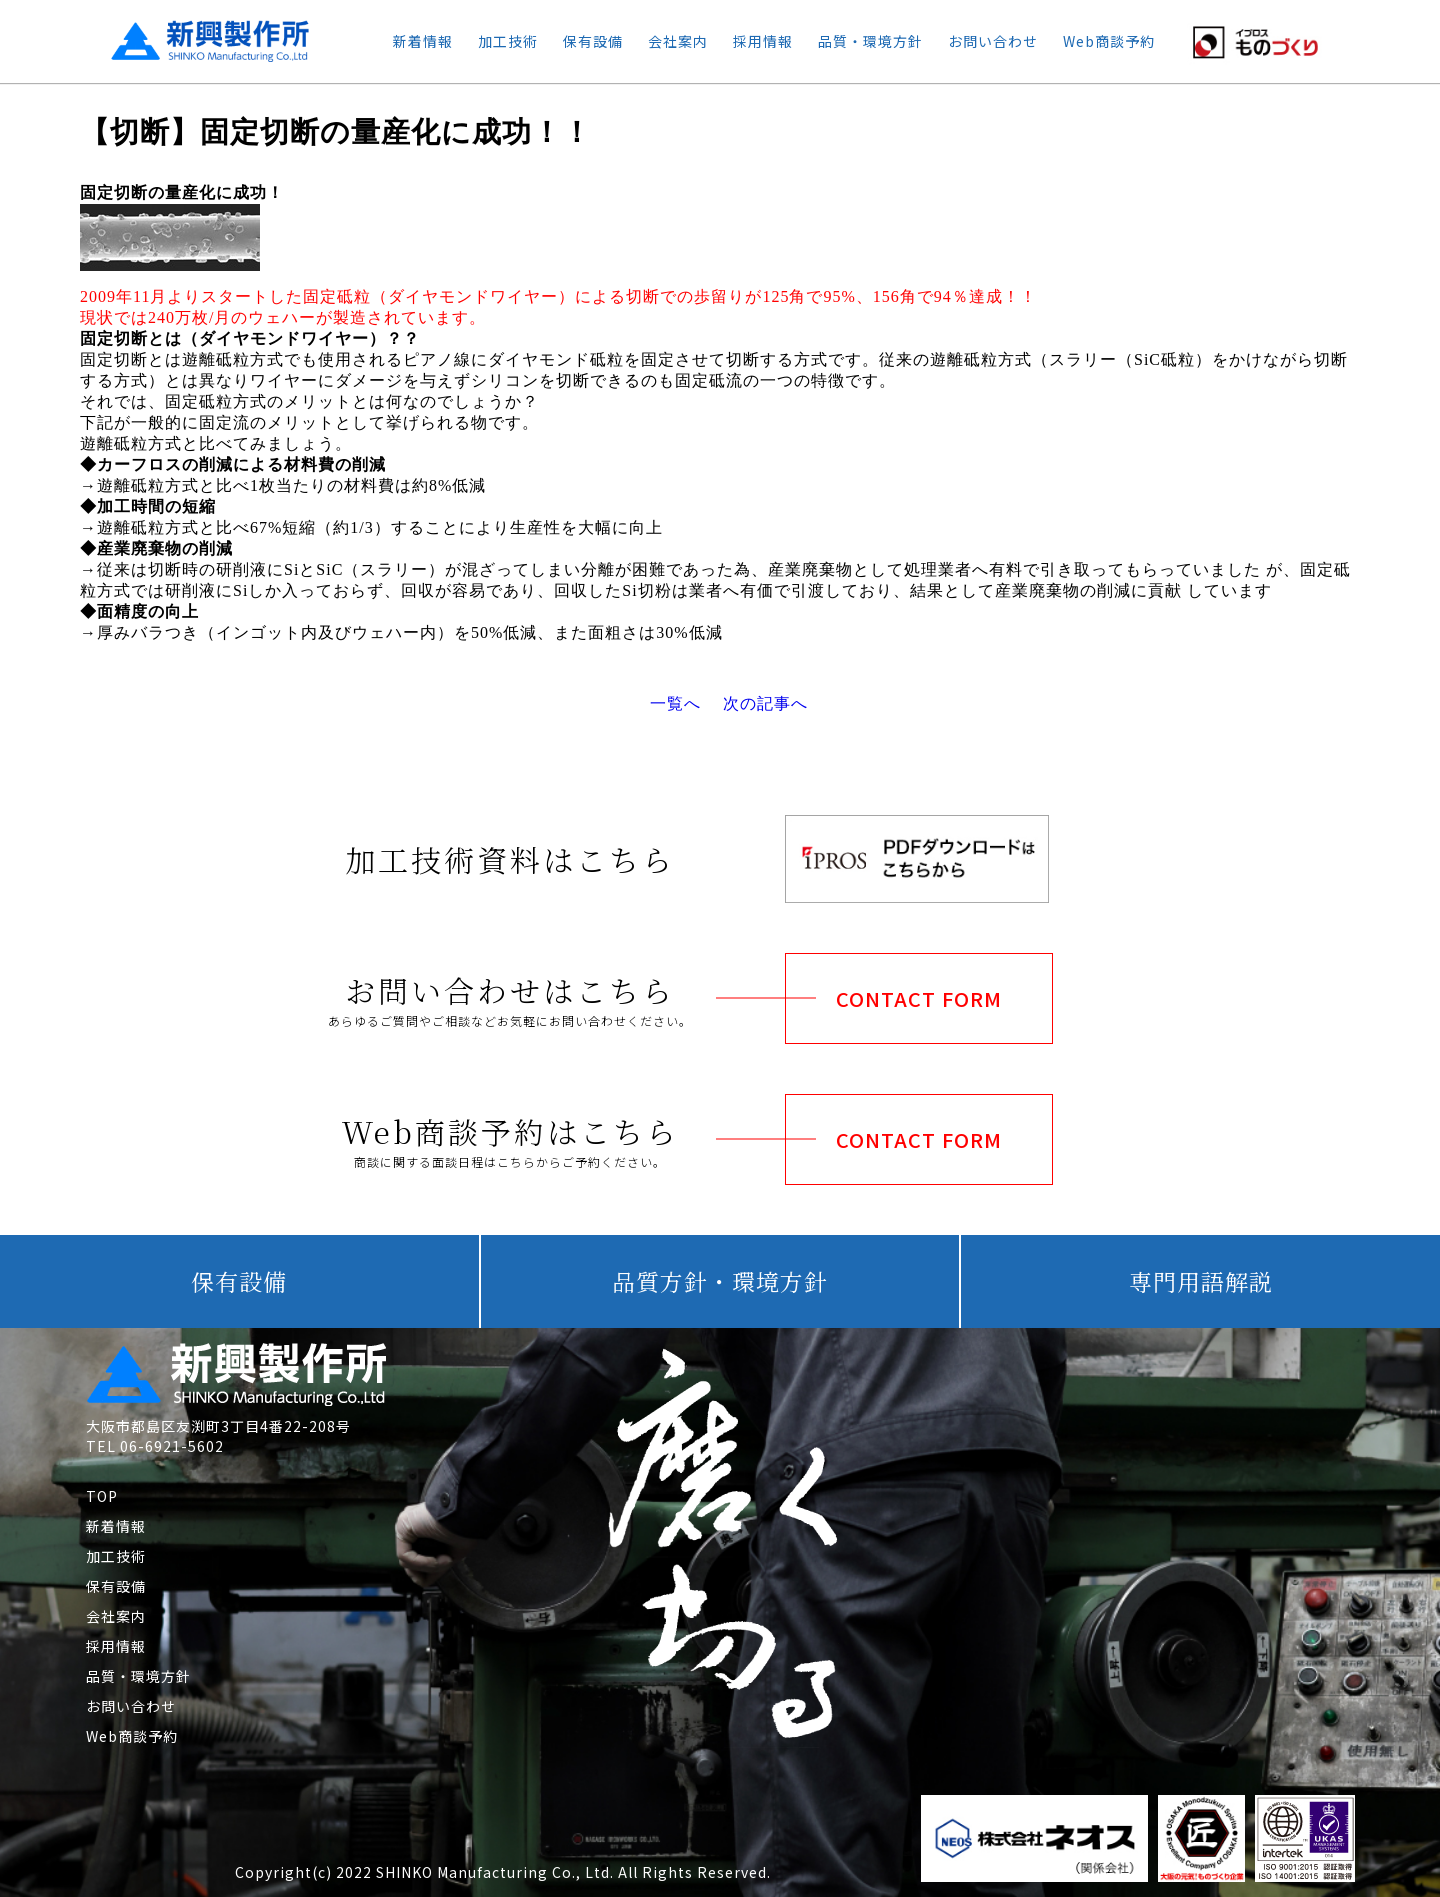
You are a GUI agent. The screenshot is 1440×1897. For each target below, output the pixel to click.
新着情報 (423, 41)
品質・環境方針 (870, 41)
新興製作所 (192, 41)
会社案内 (678, 41)
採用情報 (763, 41)
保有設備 (593, 41)
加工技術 (508, 41)
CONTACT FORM (919, 998)
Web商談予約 (1109, 41)
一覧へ (675, 703)
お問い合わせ (993, 41)
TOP (102, 1496)
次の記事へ (765, 703)
